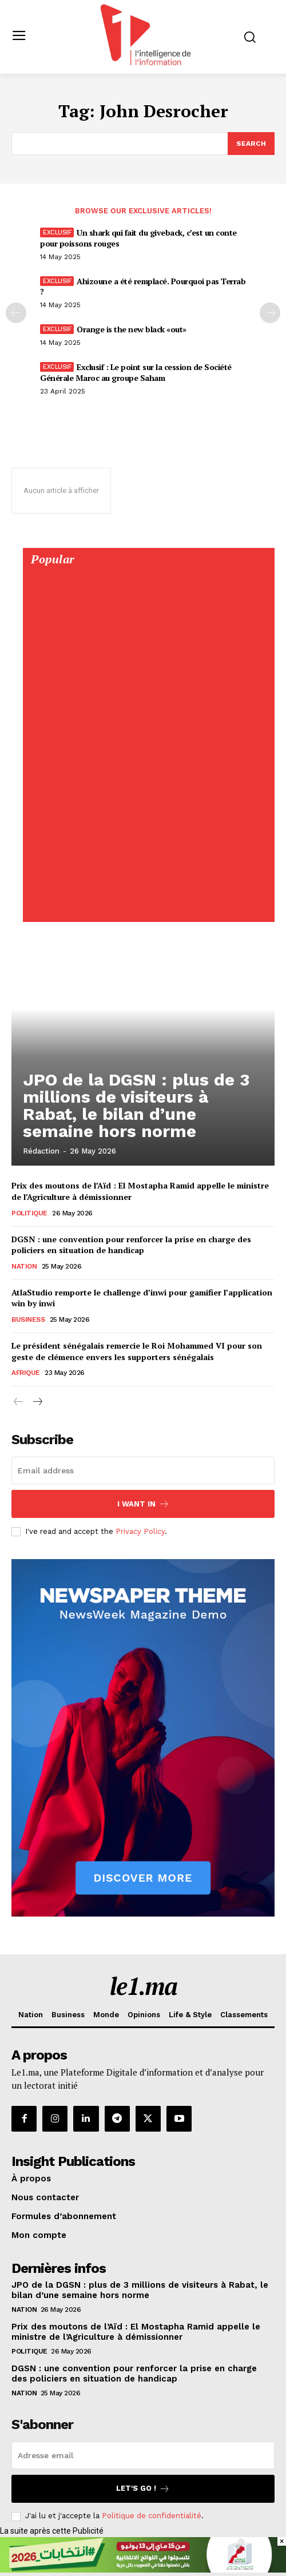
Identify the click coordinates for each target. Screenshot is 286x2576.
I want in (143, 1503)
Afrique (25, 1373)
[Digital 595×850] (148, 910)
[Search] (251, 143)
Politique (29, 1213)
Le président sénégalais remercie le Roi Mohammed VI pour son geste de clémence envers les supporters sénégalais (136, 1351)
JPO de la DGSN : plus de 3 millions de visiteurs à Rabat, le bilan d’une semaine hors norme (136, 1105)
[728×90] (143, 2569)
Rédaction (41, 1151)
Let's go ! (143, 2488)
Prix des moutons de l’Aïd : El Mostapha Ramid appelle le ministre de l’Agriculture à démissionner (135, 2331)
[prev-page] (16, 313)
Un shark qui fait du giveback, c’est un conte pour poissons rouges (138, 237)
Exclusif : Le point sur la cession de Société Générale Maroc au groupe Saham (136, 372)
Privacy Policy (140, 1531)
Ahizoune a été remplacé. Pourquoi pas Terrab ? (142, 286)
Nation (24, 1266)
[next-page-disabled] (270, 313)
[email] (143, 1470)
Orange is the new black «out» (131, 329)
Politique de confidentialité (151, 2515)
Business (28, 1319)
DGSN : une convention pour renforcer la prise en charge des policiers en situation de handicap (131, 1245)
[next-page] (37, 1402)
